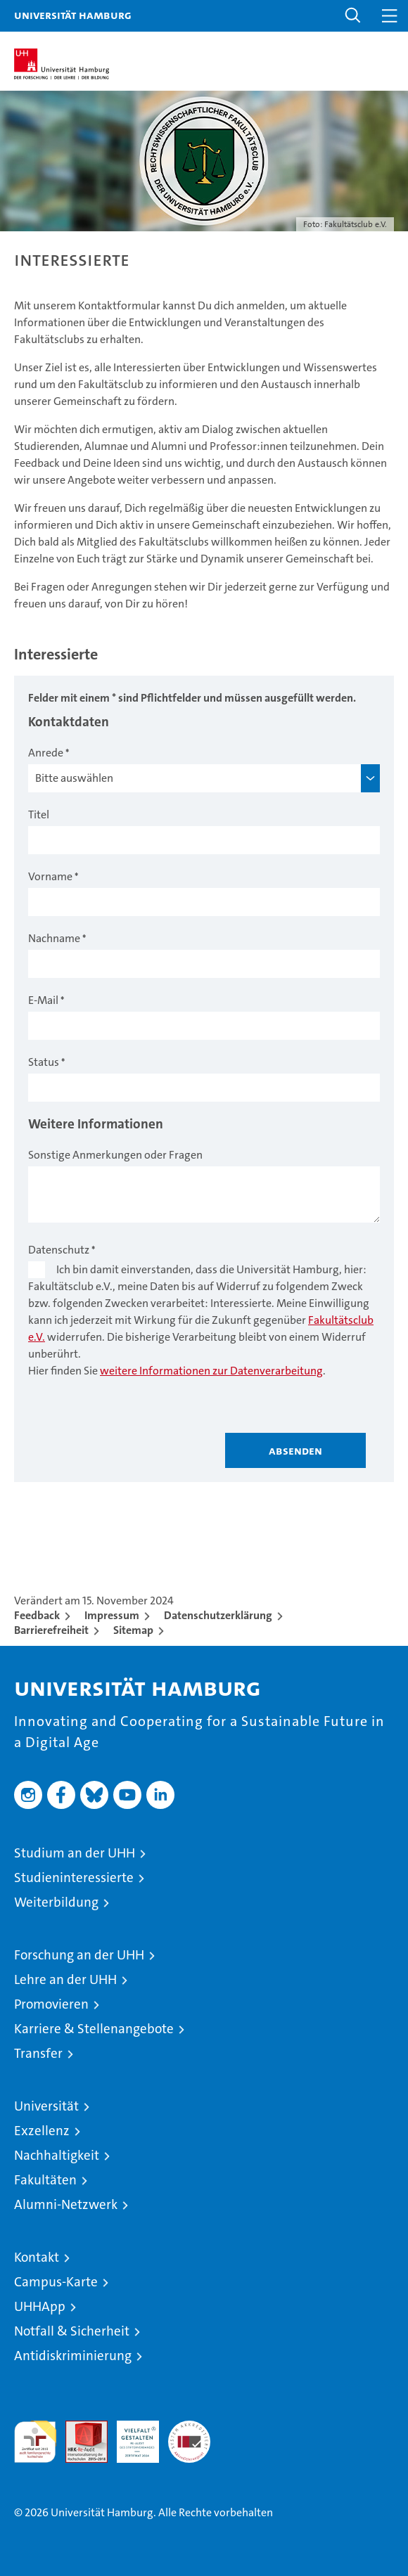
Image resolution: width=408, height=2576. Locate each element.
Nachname (54, 938)
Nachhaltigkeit (56, 2155)
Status (43, 1062)
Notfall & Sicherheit (71, 2331)
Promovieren (51, 2004)
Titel (38, 814)
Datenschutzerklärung (218, 1615)
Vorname (50, 876)
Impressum (111, 1615)
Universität (46, 2106)
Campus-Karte (56, 2282)
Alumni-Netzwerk (65, 2204)
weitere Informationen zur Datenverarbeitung (211, 1370)
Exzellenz (42, 2130)
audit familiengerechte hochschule (35, 2442)
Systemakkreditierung (189, 2428)
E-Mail (43, 1000)
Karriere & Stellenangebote (94, 2028)
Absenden (295, 1450)
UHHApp (39, 2306)
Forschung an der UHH (79, 1955)
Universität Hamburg (73, 14)
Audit (78, 2428)
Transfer (38, 2053)
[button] (353, 16)
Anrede (45, 752)
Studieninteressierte (74, 1877)
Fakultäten (45, 2180)
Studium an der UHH (74, 1853)
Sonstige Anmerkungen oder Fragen (115, 1154)
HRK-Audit (130, 2435)
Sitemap (133, 1630)
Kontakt (36, 2257)
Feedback (37, 1615)
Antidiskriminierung (73, 2355)
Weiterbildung (56, 1902)
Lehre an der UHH (65, 1979)
